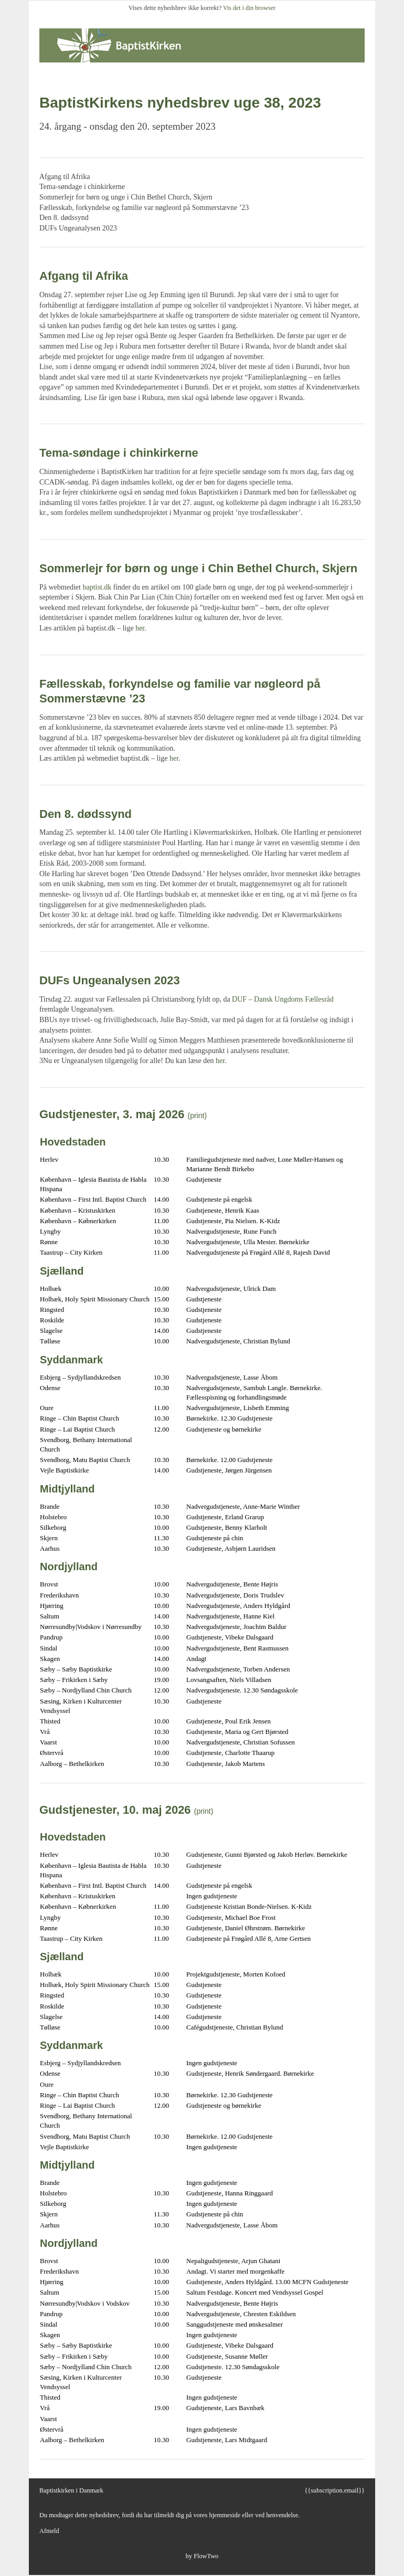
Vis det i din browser (249, 8)
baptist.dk (96, 587)
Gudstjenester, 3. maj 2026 (111, 1114)
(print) (197, 1115)
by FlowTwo (202, 2556)
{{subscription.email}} (334, 2490)
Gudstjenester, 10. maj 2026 (115, 1809)
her (139, 628)
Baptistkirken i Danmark (71, 2490)
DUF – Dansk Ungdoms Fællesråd (283, 999)
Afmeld (49, 2531)
